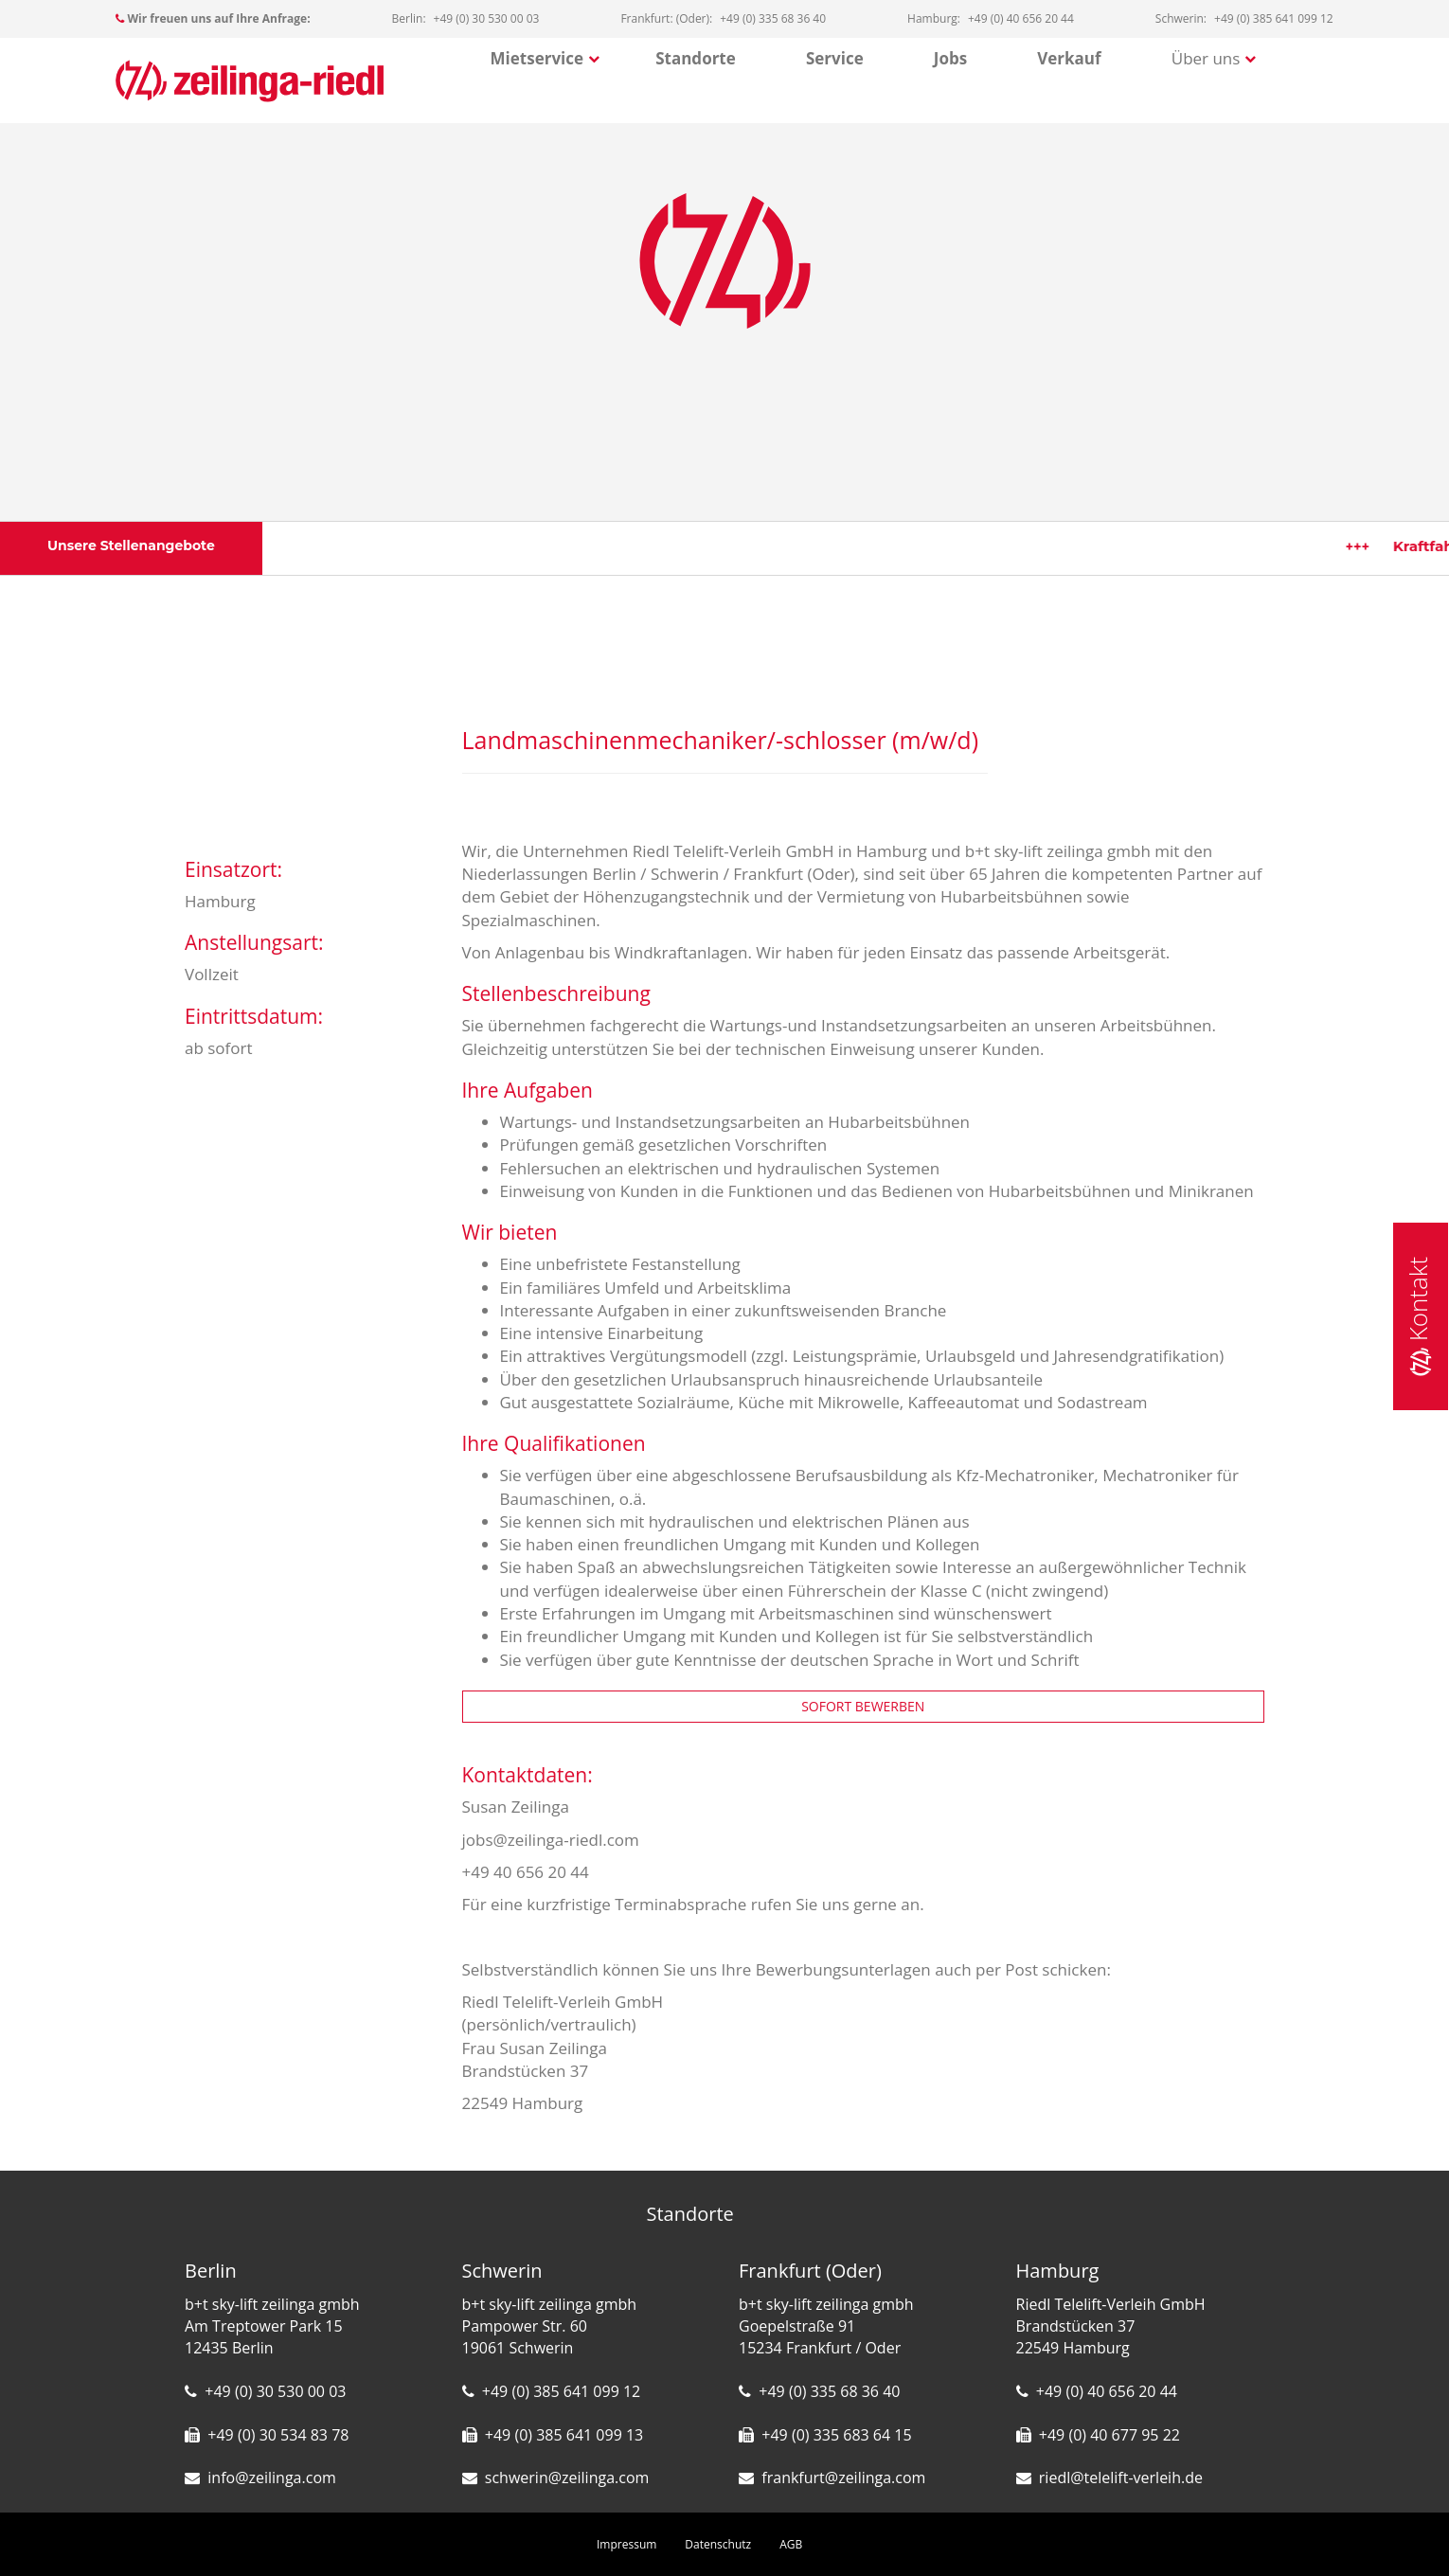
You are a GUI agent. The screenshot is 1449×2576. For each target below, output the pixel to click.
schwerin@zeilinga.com (567, 2477)
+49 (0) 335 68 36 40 (829, 2391)
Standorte (695, 58)
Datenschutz (718, 2544)
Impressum (626, 2544)
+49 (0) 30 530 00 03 (275, 2391)
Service (835, 58)
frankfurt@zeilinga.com (843, 2477)
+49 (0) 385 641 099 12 (561, 2391)
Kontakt (1418, 1316)
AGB (790, 2544)
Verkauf (1068, 58)
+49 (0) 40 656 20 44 (1106, 2391)
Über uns (1206, 58)
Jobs (950, 58)
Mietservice (537, 58)
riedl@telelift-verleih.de (1121, 2477)
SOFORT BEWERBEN (862, 1706)
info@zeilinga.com (271, 2477)
